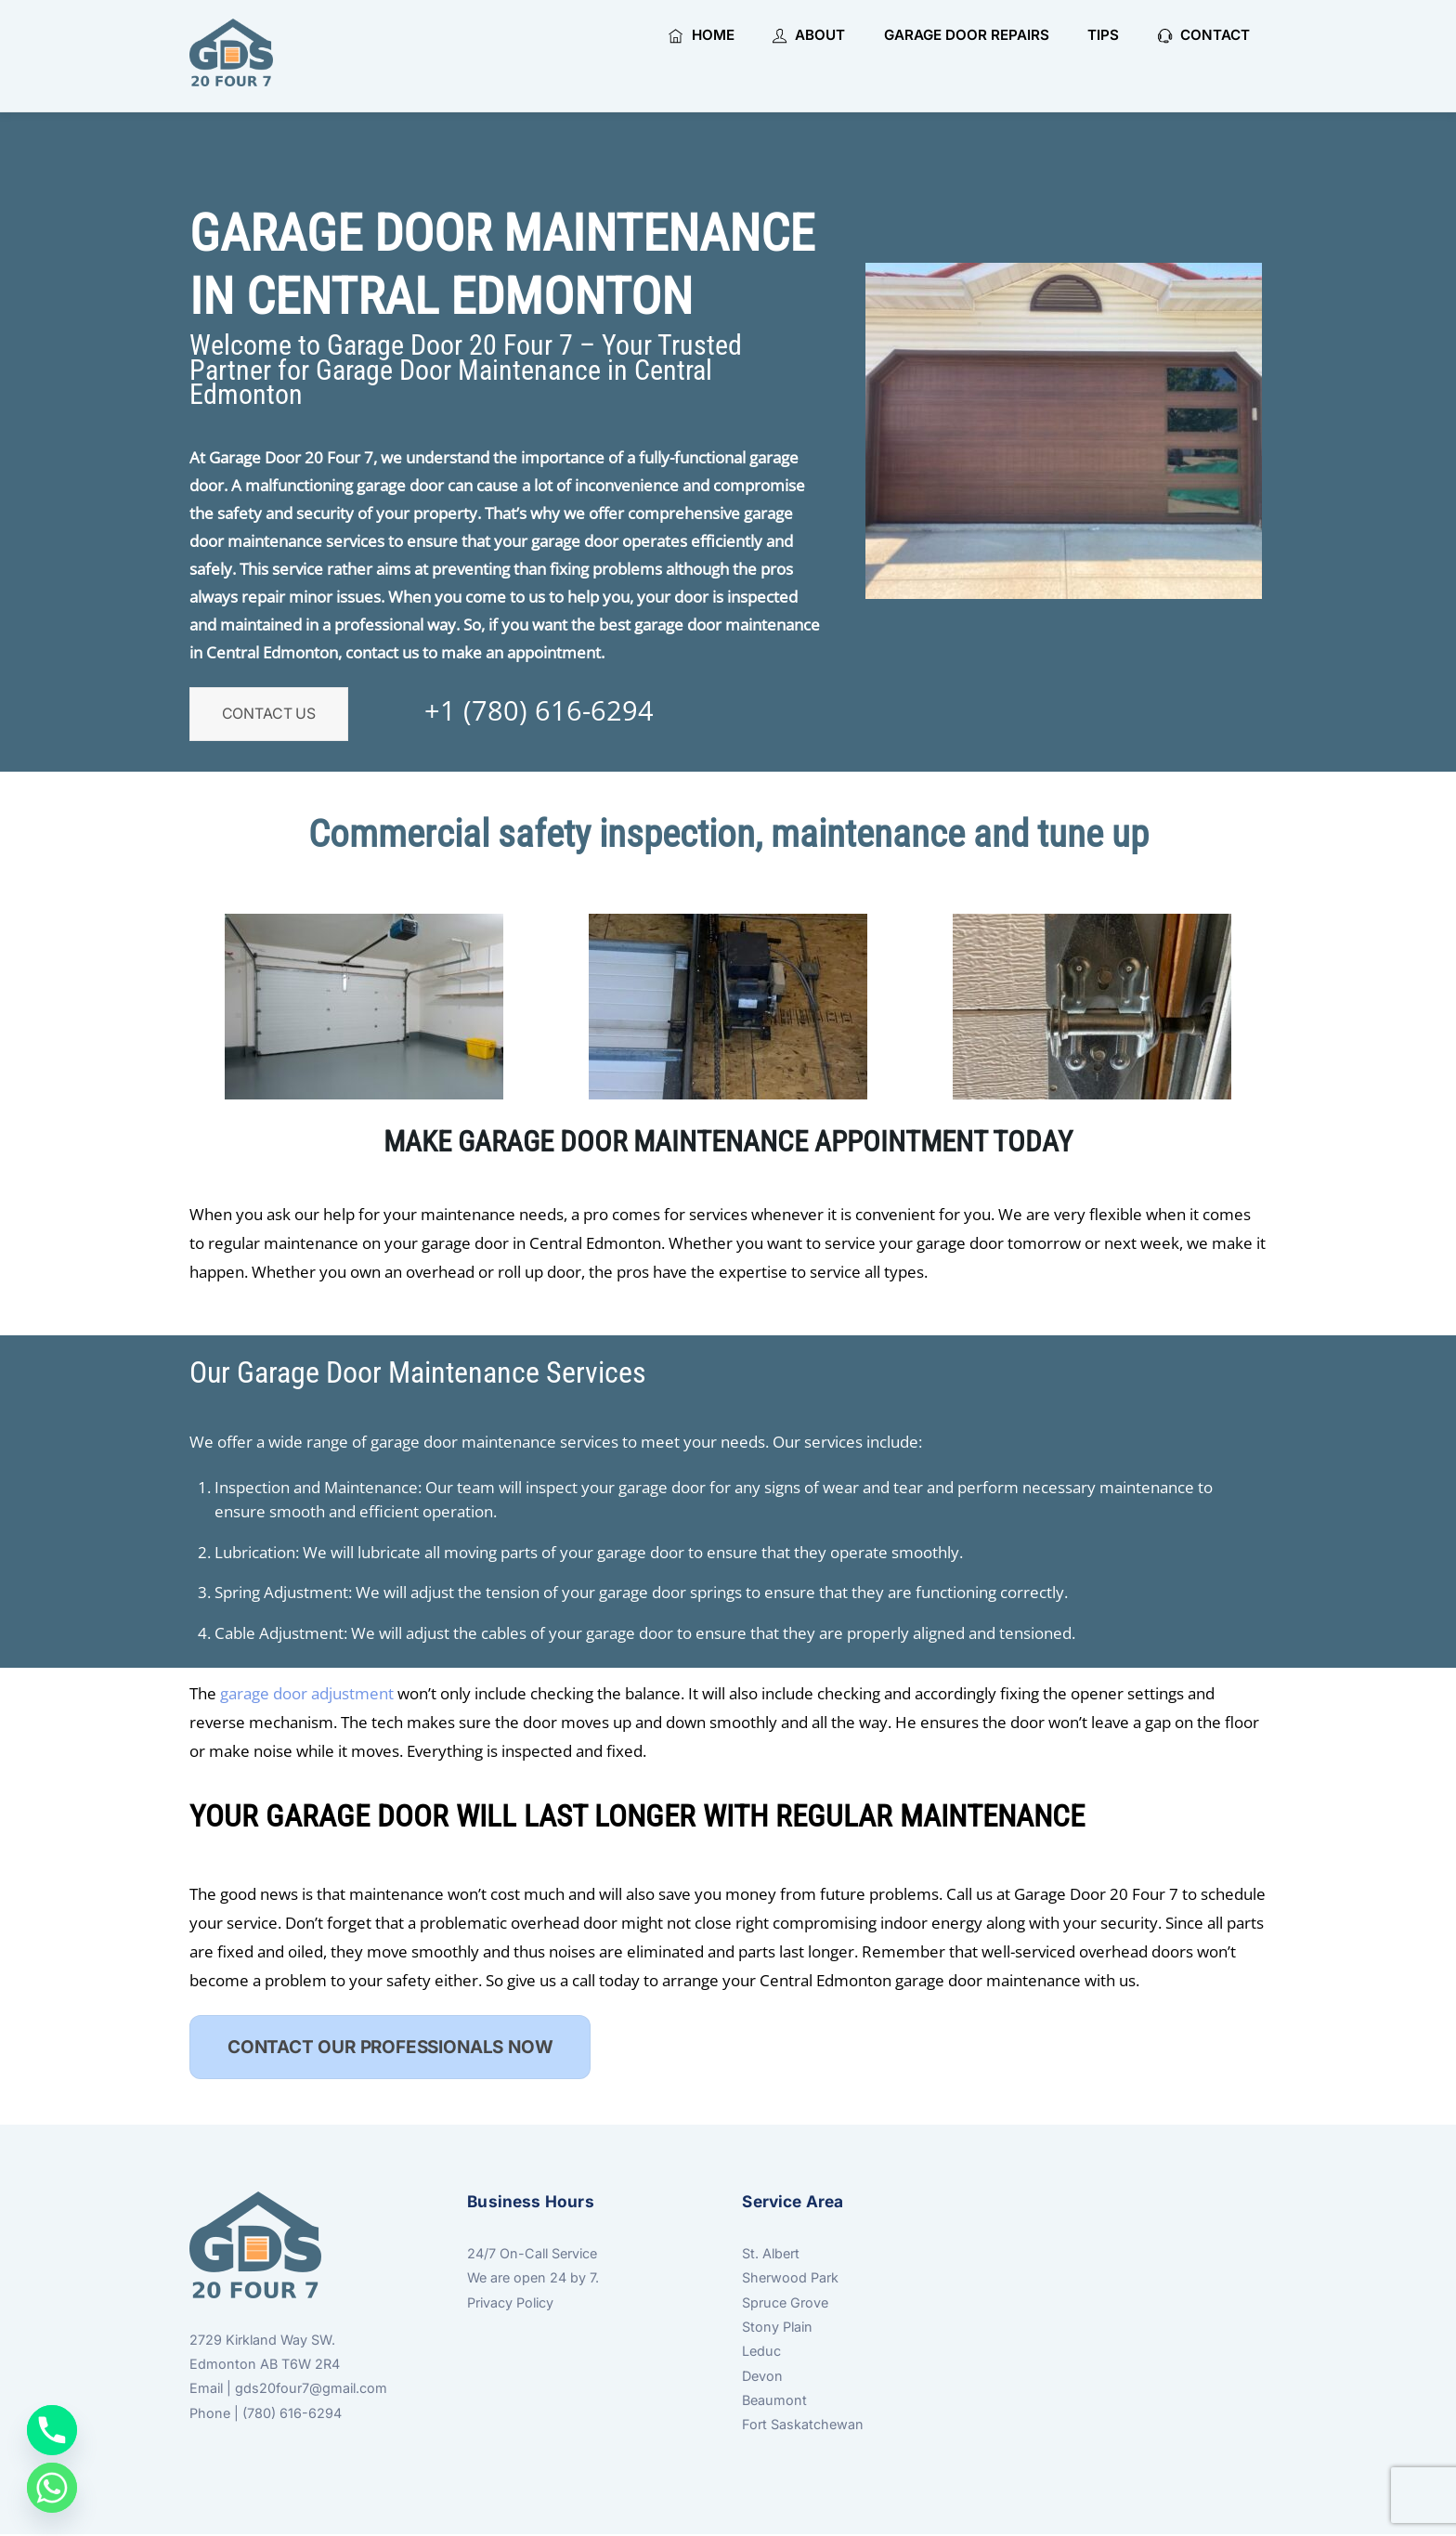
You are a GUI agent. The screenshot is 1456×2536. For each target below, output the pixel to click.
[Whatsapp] (52, 2488)
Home (701, 35)
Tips (1103, 35)
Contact (1204, 35)
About (809, 35)
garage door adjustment (308, 1694)
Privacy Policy (510, 2303)
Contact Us (269, 715)
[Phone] (52, 2430)
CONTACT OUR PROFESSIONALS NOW (390, 2048)
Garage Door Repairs (966, 35)
